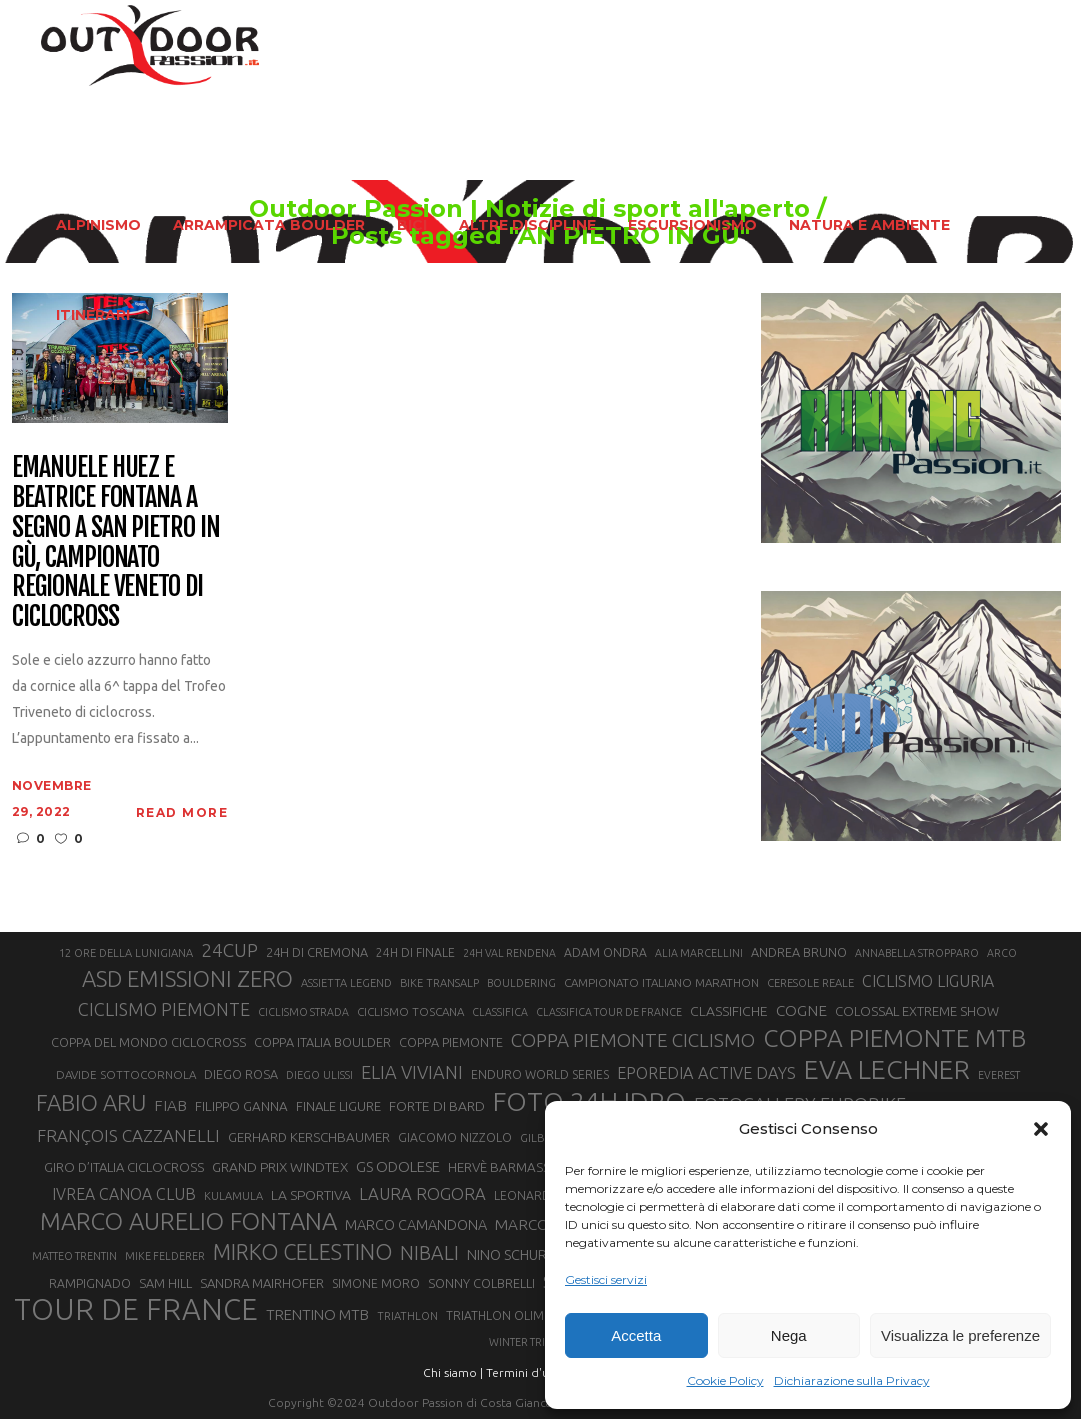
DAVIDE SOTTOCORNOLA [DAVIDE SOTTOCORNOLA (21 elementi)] (126, 1074)
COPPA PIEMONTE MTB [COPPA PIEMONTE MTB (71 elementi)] (894, 1038)
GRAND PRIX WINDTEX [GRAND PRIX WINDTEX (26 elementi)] (280, 1167)
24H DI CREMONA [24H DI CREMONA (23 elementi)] (317, 952)
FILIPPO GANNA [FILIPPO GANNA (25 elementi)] (241, 1106)
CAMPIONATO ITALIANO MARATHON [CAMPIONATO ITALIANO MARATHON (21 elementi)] (661, 982)
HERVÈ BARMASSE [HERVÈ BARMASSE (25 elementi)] (502, 1167)
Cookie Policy (725, 1380)
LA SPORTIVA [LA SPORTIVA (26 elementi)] (311, 1195)
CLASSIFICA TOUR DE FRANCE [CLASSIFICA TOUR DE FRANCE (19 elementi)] (609, 1012)
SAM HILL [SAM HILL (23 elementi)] (165, 1283)
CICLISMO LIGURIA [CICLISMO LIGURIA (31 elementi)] (928, 981)
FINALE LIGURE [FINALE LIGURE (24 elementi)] (338, 1106)
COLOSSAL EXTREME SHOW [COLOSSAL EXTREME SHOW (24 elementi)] (917, 1011)
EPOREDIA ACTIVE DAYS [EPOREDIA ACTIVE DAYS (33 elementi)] (706, 1073)
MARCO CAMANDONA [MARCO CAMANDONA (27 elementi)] (416, 1225)
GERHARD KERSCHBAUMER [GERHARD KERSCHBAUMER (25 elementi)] (309, 1137)
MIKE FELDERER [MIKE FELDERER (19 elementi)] (165, 1256)
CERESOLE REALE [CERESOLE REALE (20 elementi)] (810, 983)
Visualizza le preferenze (960, 1335)
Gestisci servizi (606, 1279)
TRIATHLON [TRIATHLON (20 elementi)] (407, 1316)
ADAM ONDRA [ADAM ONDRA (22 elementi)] (605, 952)
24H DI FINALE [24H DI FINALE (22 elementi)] (415, 952)
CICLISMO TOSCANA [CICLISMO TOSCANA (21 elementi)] (410, 1011)
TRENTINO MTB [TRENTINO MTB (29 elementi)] (317, 1314)
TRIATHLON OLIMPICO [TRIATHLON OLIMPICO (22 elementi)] (509, 1315)
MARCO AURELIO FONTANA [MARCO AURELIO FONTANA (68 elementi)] (188, 1222)
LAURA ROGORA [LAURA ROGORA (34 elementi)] (422, 1193)
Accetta (636, 1335)
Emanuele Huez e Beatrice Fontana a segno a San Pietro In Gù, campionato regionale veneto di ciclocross (116, 542)
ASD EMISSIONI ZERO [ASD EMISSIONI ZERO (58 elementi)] (187, 978)
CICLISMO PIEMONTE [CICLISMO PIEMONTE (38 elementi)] (164, 1009)
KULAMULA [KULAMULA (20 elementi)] (233, 1196)
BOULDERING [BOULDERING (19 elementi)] (521, 983)
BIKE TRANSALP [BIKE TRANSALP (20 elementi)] (439, 983)
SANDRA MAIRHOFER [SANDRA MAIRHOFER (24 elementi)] (262, 1283)
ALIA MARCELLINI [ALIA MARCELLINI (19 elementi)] (699, 953)
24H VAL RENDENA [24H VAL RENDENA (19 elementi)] (509, 953)
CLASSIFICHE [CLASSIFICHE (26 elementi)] (729, 1011)
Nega (789, 1335)
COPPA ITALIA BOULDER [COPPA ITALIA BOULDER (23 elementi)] (322, 1042)
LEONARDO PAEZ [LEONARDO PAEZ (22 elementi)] (543, 1195)
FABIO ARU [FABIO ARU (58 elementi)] (91, 1102)
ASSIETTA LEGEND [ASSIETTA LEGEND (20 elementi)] (346, 983)
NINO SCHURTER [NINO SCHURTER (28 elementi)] (519, 1254)
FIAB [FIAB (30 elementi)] (170, 1105)
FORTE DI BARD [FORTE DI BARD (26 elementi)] (437, 1106)
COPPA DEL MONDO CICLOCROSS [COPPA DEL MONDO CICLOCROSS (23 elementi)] (148, 1042)
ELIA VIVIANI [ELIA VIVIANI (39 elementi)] (412, 1072)
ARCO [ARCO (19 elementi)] (1002, 953)
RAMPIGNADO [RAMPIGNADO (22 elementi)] (90, 1283)
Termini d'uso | (527, 1372)
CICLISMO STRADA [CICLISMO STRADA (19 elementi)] (303, 1012)
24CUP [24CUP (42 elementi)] (229, 950)
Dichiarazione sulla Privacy (852, 1380)
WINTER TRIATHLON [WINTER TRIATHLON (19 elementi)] (538, 1342)
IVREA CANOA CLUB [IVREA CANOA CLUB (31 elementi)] (124, 1194)
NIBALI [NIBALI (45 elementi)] (429, 1253)
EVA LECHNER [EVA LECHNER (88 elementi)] (887, 1069)
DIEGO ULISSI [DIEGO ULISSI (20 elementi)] (319, 1075)
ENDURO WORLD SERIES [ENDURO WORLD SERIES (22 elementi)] (540, 1074)
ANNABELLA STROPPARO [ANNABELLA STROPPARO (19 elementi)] (917, 953)
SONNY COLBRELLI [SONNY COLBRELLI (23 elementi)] (481, 1283)
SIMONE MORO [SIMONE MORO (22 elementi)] (376, 1283)
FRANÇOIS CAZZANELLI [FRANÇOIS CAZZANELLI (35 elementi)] (128, 1135)
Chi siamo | (453, 1372)
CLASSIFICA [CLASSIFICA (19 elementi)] (500, 1012)
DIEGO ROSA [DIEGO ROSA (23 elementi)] (241, 1074)
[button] (1041, 1129)
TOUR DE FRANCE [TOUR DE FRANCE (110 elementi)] (136, 1310)
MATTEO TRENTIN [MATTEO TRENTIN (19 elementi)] (74, 1256)
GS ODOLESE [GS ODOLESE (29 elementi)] (398, 1166)
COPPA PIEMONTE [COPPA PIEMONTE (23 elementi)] (451, 1042)
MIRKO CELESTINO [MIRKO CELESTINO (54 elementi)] (302, 1252)
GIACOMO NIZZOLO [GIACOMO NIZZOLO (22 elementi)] (455, 1137)
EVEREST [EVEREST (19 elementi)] (999, 1075)
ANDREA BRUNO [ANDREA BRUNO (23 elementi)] (799, 952)
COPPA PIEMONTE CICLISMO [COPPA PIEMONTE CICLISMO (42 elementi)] (633, 1040)
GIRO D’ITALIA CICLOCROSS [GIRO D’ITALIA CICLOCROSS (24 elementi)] (124, 1167)
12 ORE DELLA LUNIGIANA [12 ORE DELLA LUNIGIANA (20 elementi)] (126, 953)
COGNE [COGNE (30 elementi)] (801, 1010)
